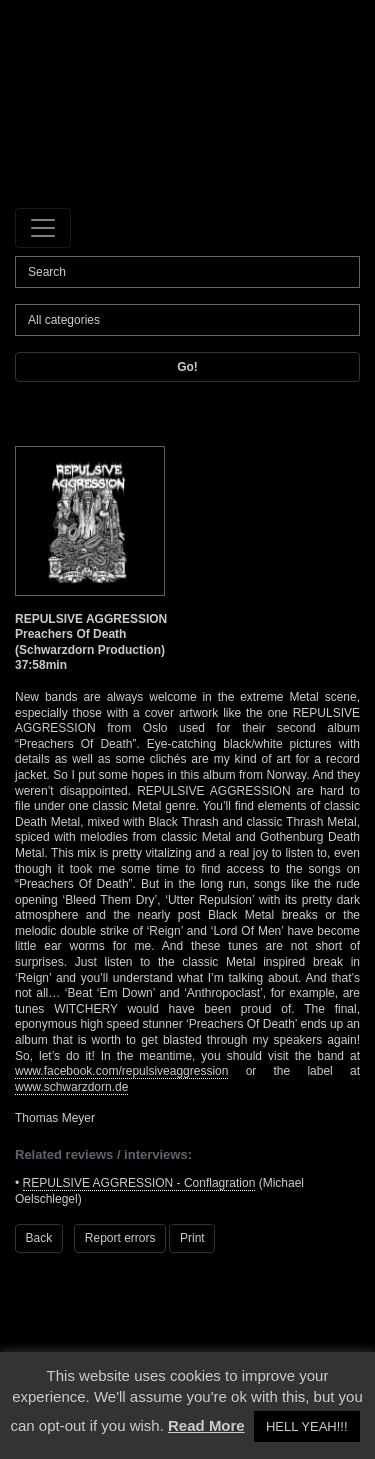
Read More (206, 1425)
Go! (187, 367)
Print (192, 1238)
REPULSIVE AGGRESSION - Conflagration (139, 1183)
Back (39, 1238)
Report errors (120, 1238)
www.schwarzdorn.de (71, 1087)
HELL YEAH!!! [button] (307, 1426)
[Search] (187, 272)
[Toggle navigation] (43, 228)
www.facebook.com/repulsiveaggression (121, 1071)
